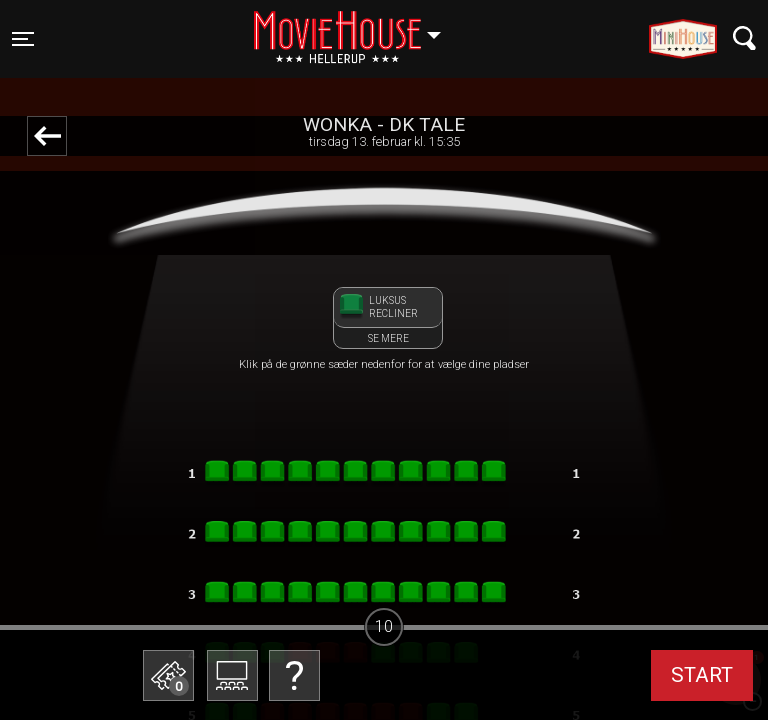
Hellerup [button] (357, 27)
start (702, 675)
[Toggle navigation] (23, 39)
